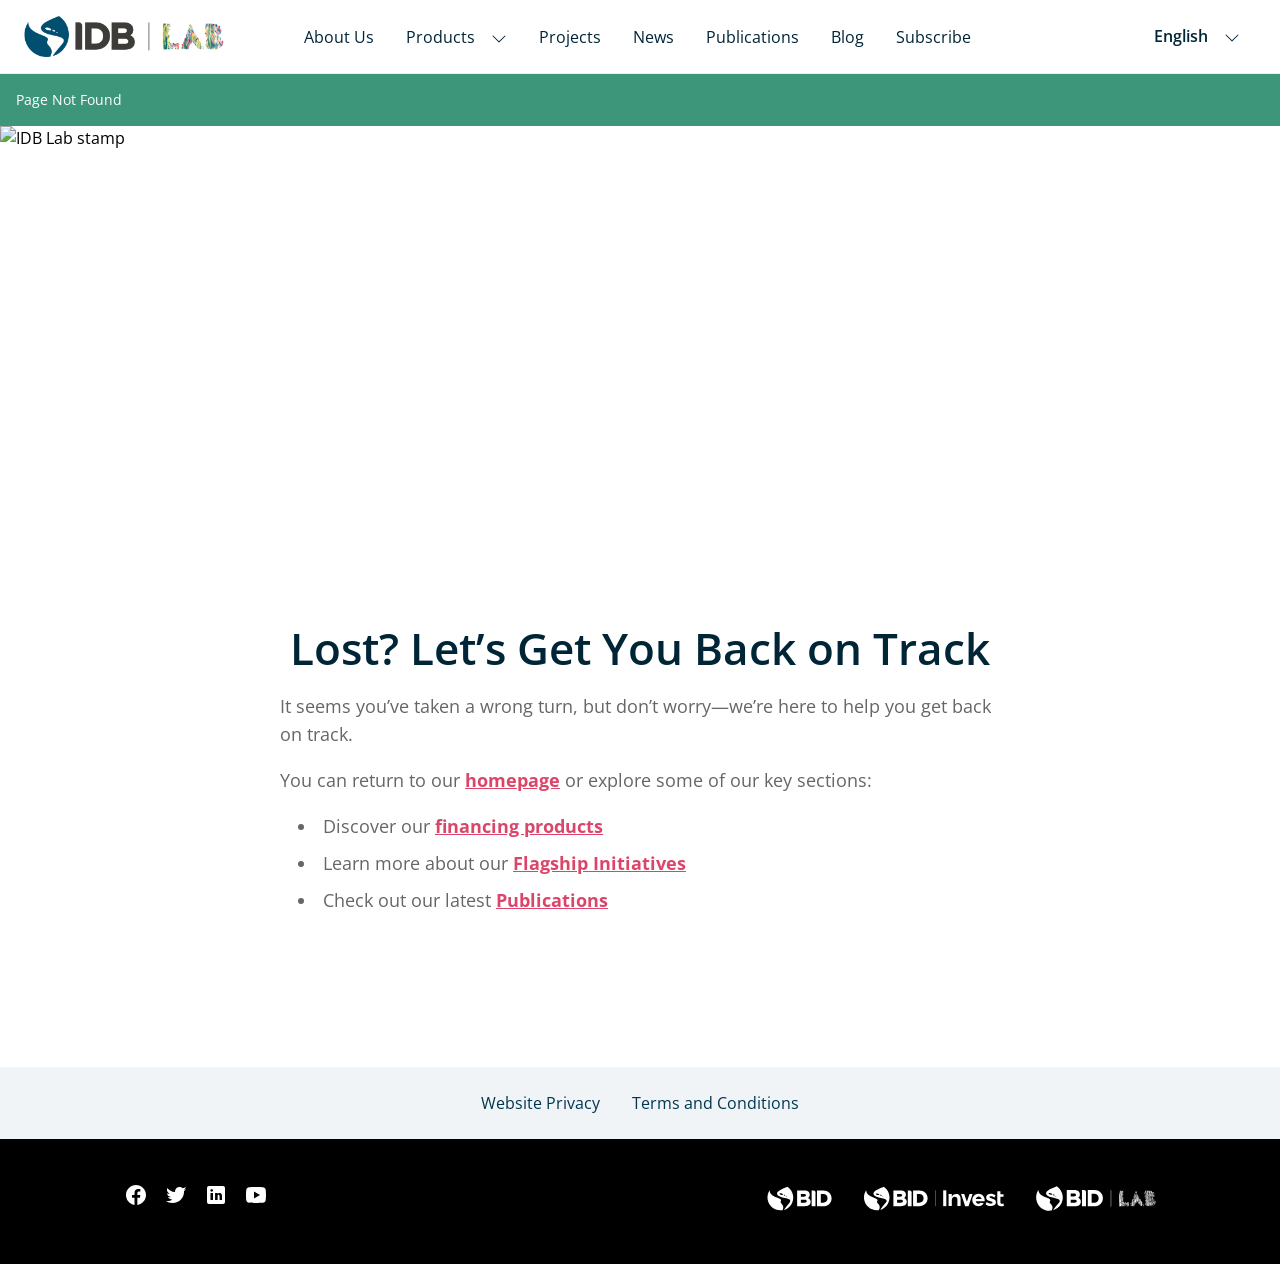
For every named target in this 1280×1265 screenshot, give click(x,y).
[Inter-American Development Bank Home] (124, 36)
